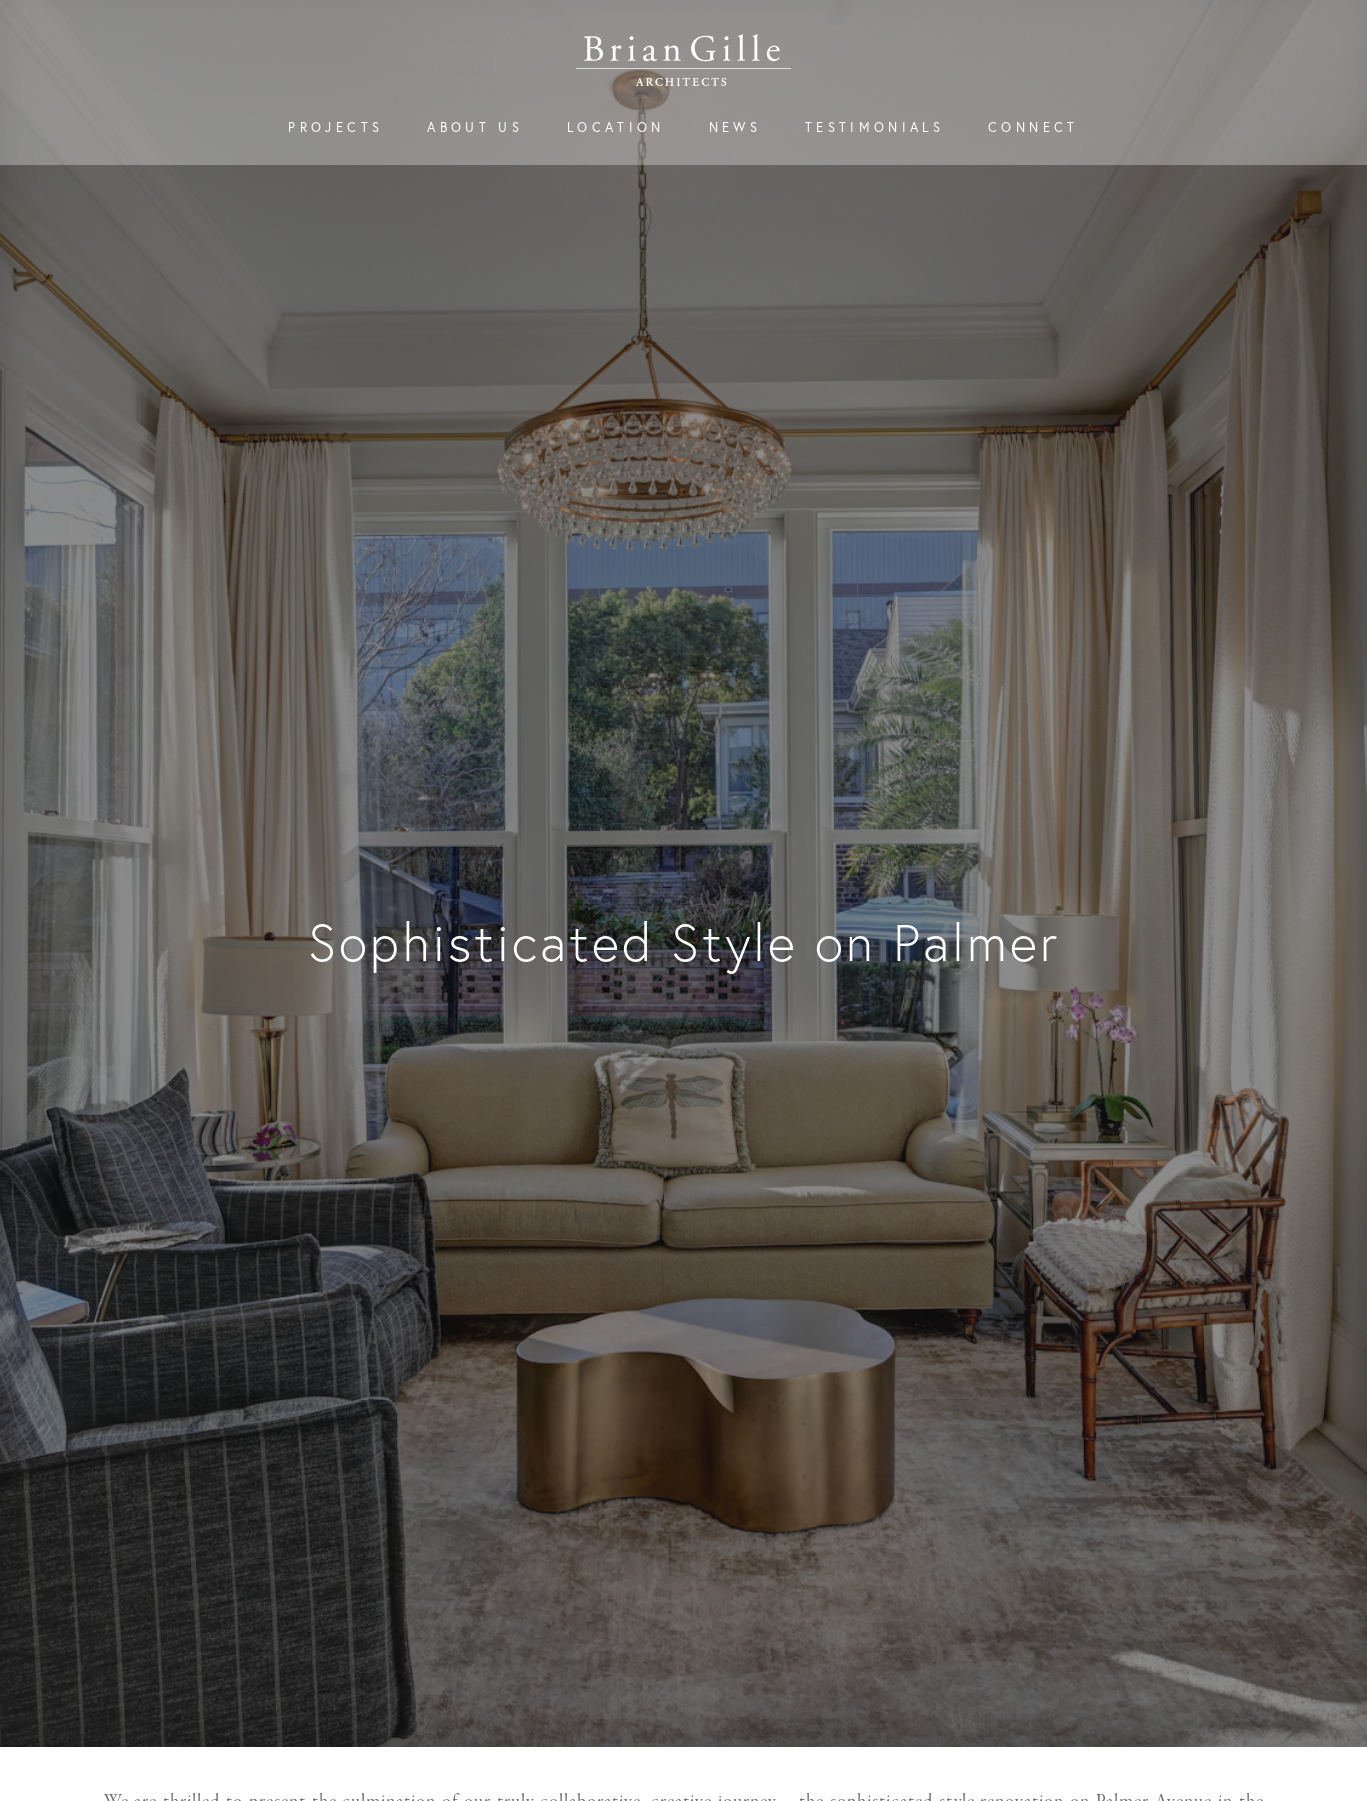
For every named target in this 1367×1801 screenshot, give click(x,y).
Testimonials (874, 127)
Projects (335, 127)
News (735, 127)
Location (616, 127)
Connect (1033, 127)
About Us (475, 127)
